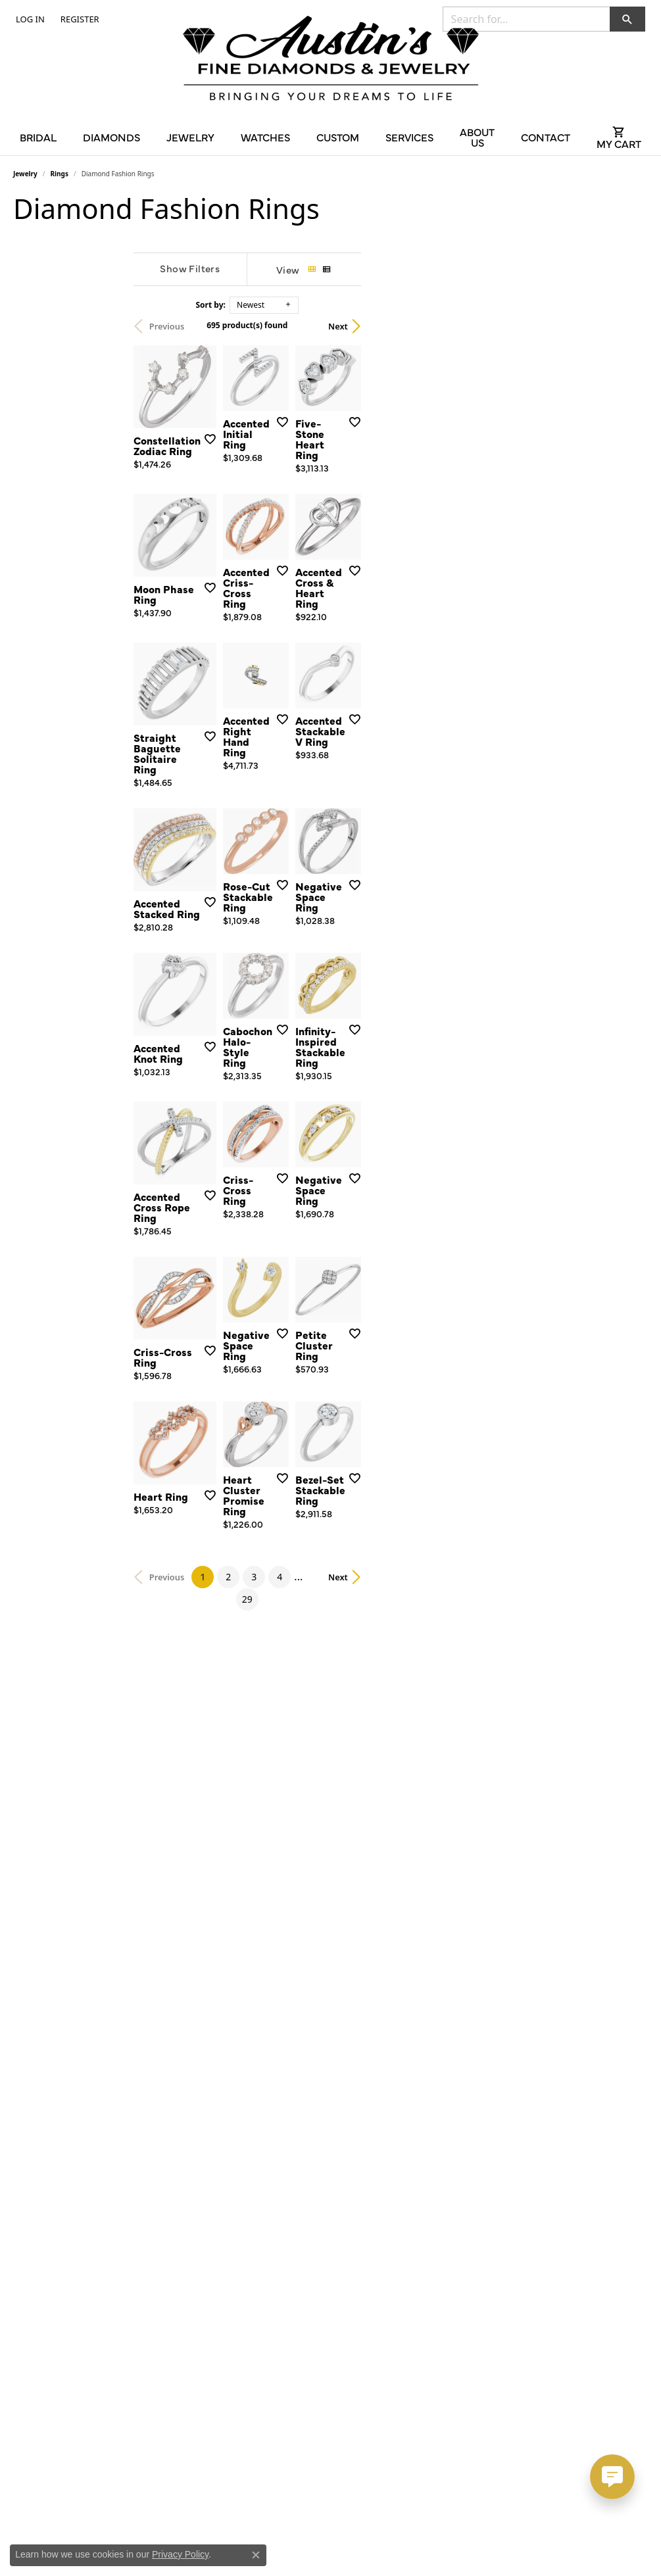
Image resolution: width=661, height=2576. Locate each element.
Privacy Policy (180, 2554)
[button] (29, 19)
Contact (545, 137)
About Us (477, 136)
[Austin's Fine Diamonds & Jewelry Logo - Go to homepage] (331, 60)
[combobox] (526, 19)
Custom (337, 137)
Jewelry (190, 137)
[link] (78, 19)
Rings (59, 173)
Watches (265, 137)
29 (450, 2118)
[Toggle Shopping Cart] (618, 136)
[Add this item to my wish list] (295, 520)
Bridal (38, 137)
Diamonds (111, 137)
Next (625, 326)
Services (409, 137)
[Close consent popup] (256, 2555)
